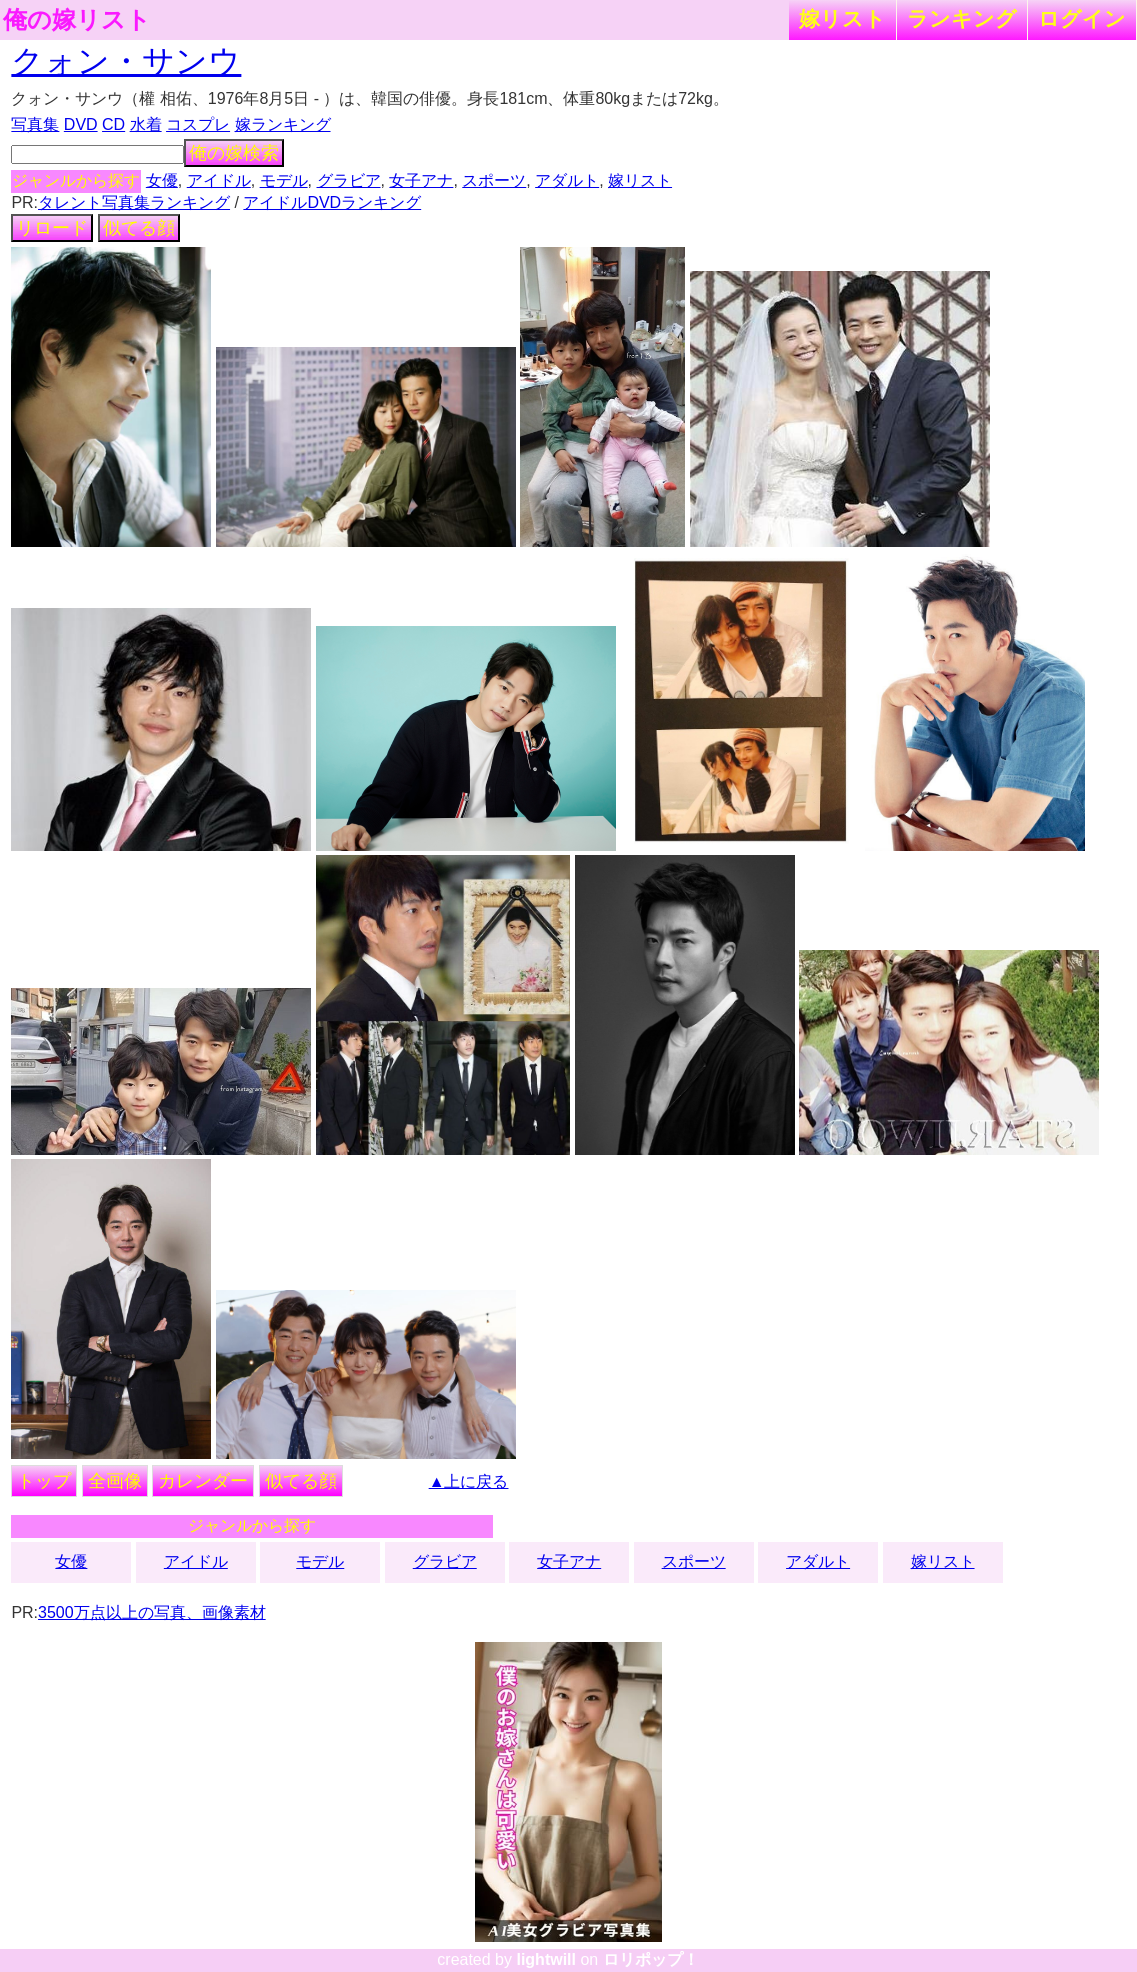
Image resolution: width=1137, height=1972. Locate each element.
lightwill (546, 1959)
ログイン (1082, 18)
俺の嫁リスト (77, 20)
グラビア (349, 180)
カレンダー (203, 1481)
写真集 (35, 124)
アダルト (567, 180)
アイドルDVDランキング (332, 202)
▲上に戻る (469, 1481)
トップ (44, 1481)
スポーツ (494, 180)
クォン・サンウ (126, 61)
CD (113, 124)
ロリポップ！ (651, 1959)
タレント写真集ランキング (134, 202)
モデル (284, 180)
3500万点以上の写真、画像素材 (152, 1612)
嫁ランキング (283, 124)
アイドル (219, 180)
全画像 (115, 1481)
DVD (81, 124)
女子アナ (421, 180)
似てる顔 (139, 228)
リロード (52, 228)
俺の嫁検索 (234, 153)
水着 (146, 124)
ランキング (962, 18)
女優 (162, 180)
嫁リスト (842, 18)
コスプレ (198, 124)
